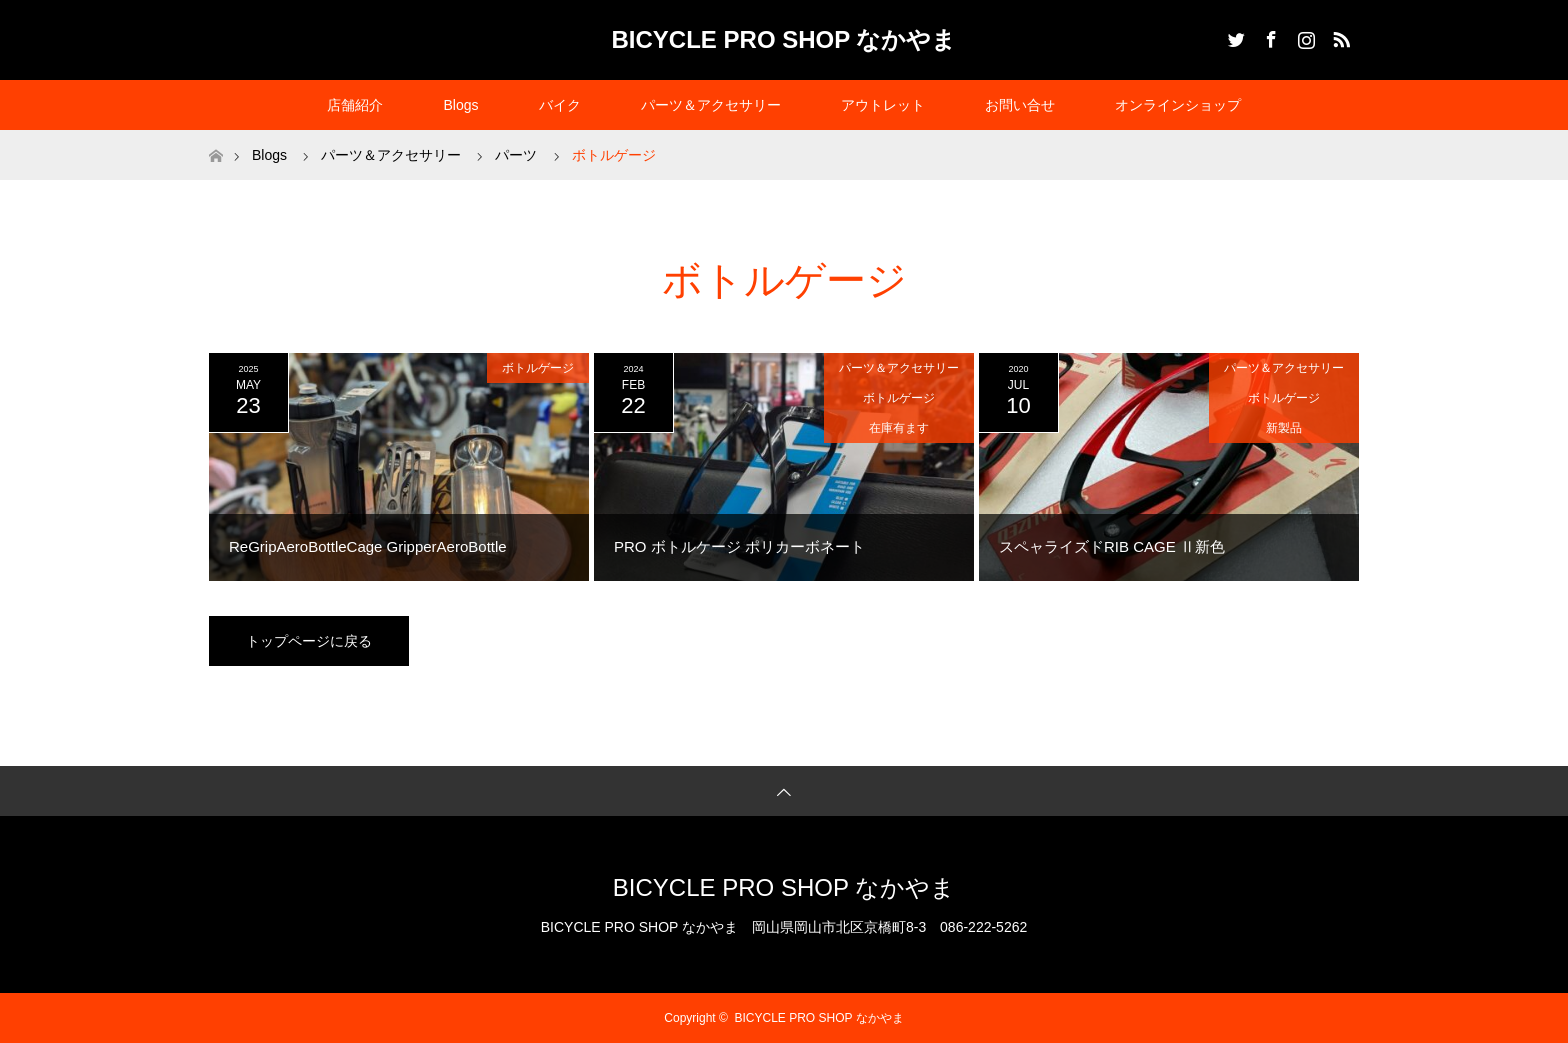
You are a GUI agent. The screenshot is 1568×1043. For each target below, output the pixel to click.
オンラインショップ (1178, 105)
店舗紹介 (355, 105)
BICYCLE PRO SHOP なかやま (784, 39)
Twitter (1234, 36)
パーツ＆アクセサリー (711, 105)
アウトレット (883, 105)
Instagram (1304, 36)
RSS (1339, 36)
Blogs (460, 105)
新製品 (1284, 428)
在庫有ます (899, 428)
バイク (560, 105)
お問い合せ (1020, 105)
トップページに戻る (309, 641)
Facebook (1269, 36)
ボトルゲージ (538, 368)
